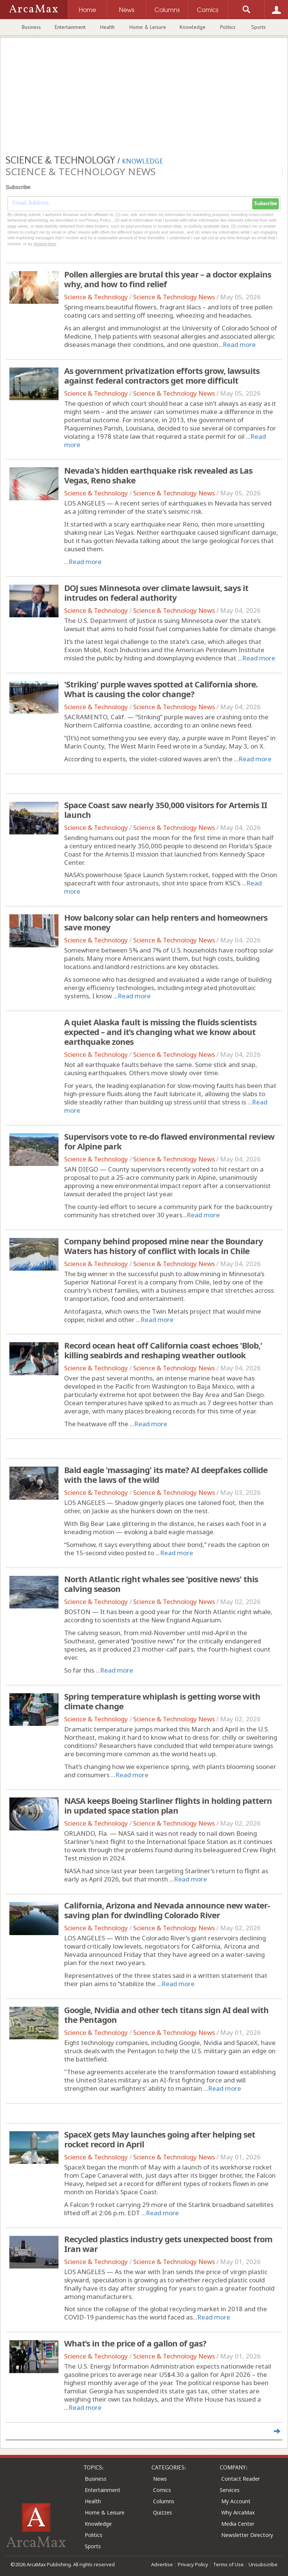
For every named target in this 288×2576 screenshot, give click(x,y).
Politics (228, 27)
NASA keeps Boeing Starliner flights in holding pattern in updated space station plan (168, 1805)
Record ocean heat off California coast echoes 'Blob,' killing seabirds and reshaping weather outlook (163, 1350)
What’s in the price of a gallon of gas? (135, 2343)
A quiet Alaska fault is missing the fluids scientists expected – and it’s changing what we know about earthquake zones (160, 1031)
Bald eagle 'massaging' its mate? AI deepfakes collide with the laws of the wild (165, 1474)
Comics (162, 2489)
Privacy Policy (193, 2564)
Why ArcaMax (238, 2512)
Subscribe (265, 203)
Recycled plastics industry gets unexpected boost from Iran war (168, 2243)
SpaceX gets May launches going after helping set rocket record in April (159, 2139)
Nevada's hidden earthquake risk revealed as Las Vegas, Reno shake (158, 475)
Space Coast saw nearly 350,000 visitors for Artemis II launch (165, 809)
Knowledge (193, 27)
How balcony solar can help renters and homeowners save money (165, 922)
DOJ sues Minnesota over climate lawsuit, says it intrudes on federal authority (156, 592)
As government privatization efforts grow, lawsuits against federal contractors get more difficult (162, 375)
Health (107, 27)
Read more (239, 344)
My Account (235, 2501)
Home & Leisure (147, 27)
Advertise (162, 2564)
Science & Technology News (174, 297)
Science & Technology (96, 297)
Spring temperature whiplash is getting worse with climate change (162, 1701)
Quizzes (162, 2512)
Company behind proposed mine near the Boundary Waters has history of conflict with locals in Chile (163, 1245)
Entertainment (70, 27)
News (160, 2478)
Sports (258, 27)
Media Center (237, 2523)
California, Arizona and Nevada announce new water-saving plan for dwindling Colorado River (167, 1909)
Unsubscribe (263, 2564)
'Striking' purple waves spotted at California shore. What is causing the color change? (161, 688)
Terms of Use (228, 2564)
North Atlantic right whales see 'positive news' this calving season (161, 1583)
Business (31, 27)
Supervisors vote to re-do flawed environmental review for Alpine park (169, 1141)
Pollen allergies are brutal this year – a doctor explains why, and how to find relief (167, 279)
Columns (163, 2501)
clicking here (44, 244)
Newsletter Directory (247, 2534)
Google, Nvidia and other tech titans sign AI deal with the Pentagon (166, 2014)
